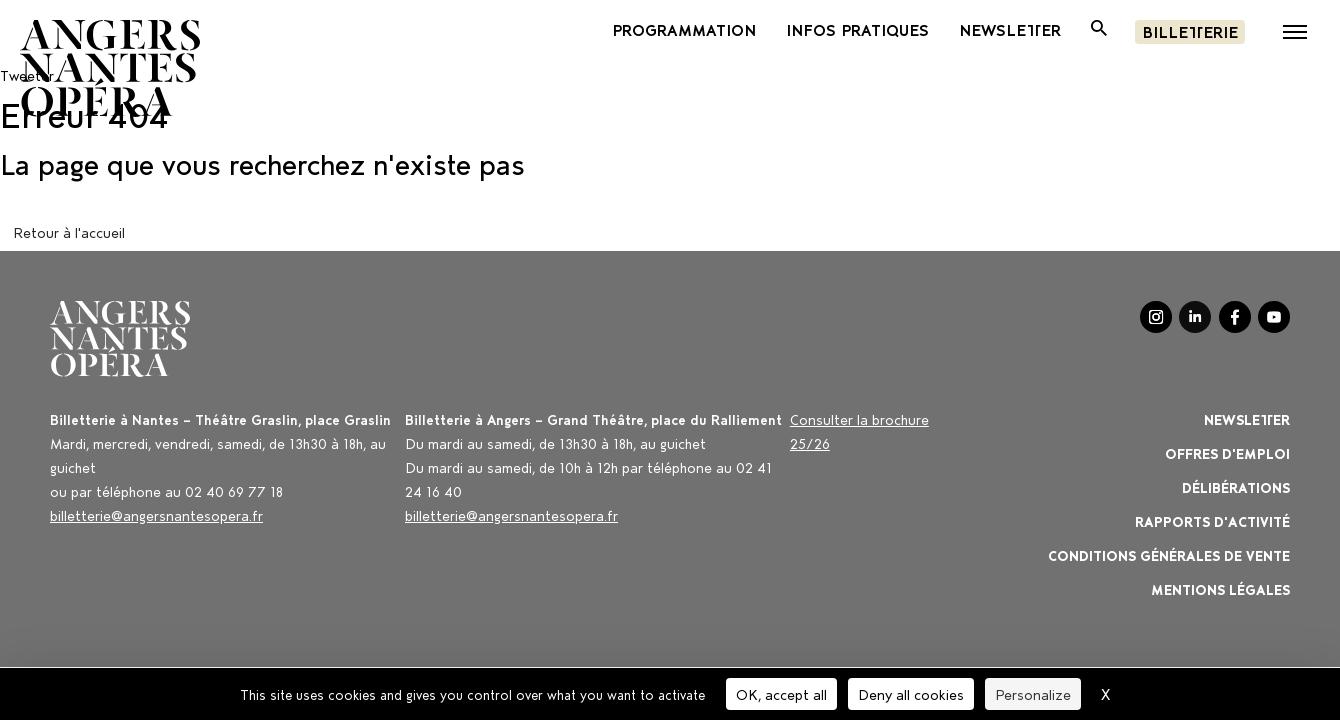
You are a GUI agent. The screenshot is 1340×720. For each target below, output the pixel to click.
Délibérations (1236, 486)
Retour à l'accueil (69, 231)
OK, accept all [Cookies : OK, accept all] (781, 693)
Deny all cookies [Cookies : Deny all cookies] (911, 693)
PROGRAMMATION (684, 29)
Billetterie (1190, 30)
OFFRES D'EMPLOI (1227, 452)
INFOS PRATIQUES (857, 29)
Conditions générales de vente (1169, 554)
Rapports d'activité (1212, 520)
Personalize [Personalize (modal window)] (1033, 693)
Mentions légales (1220, 588)
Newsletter (1247, 418)
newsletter (1010, 29)
